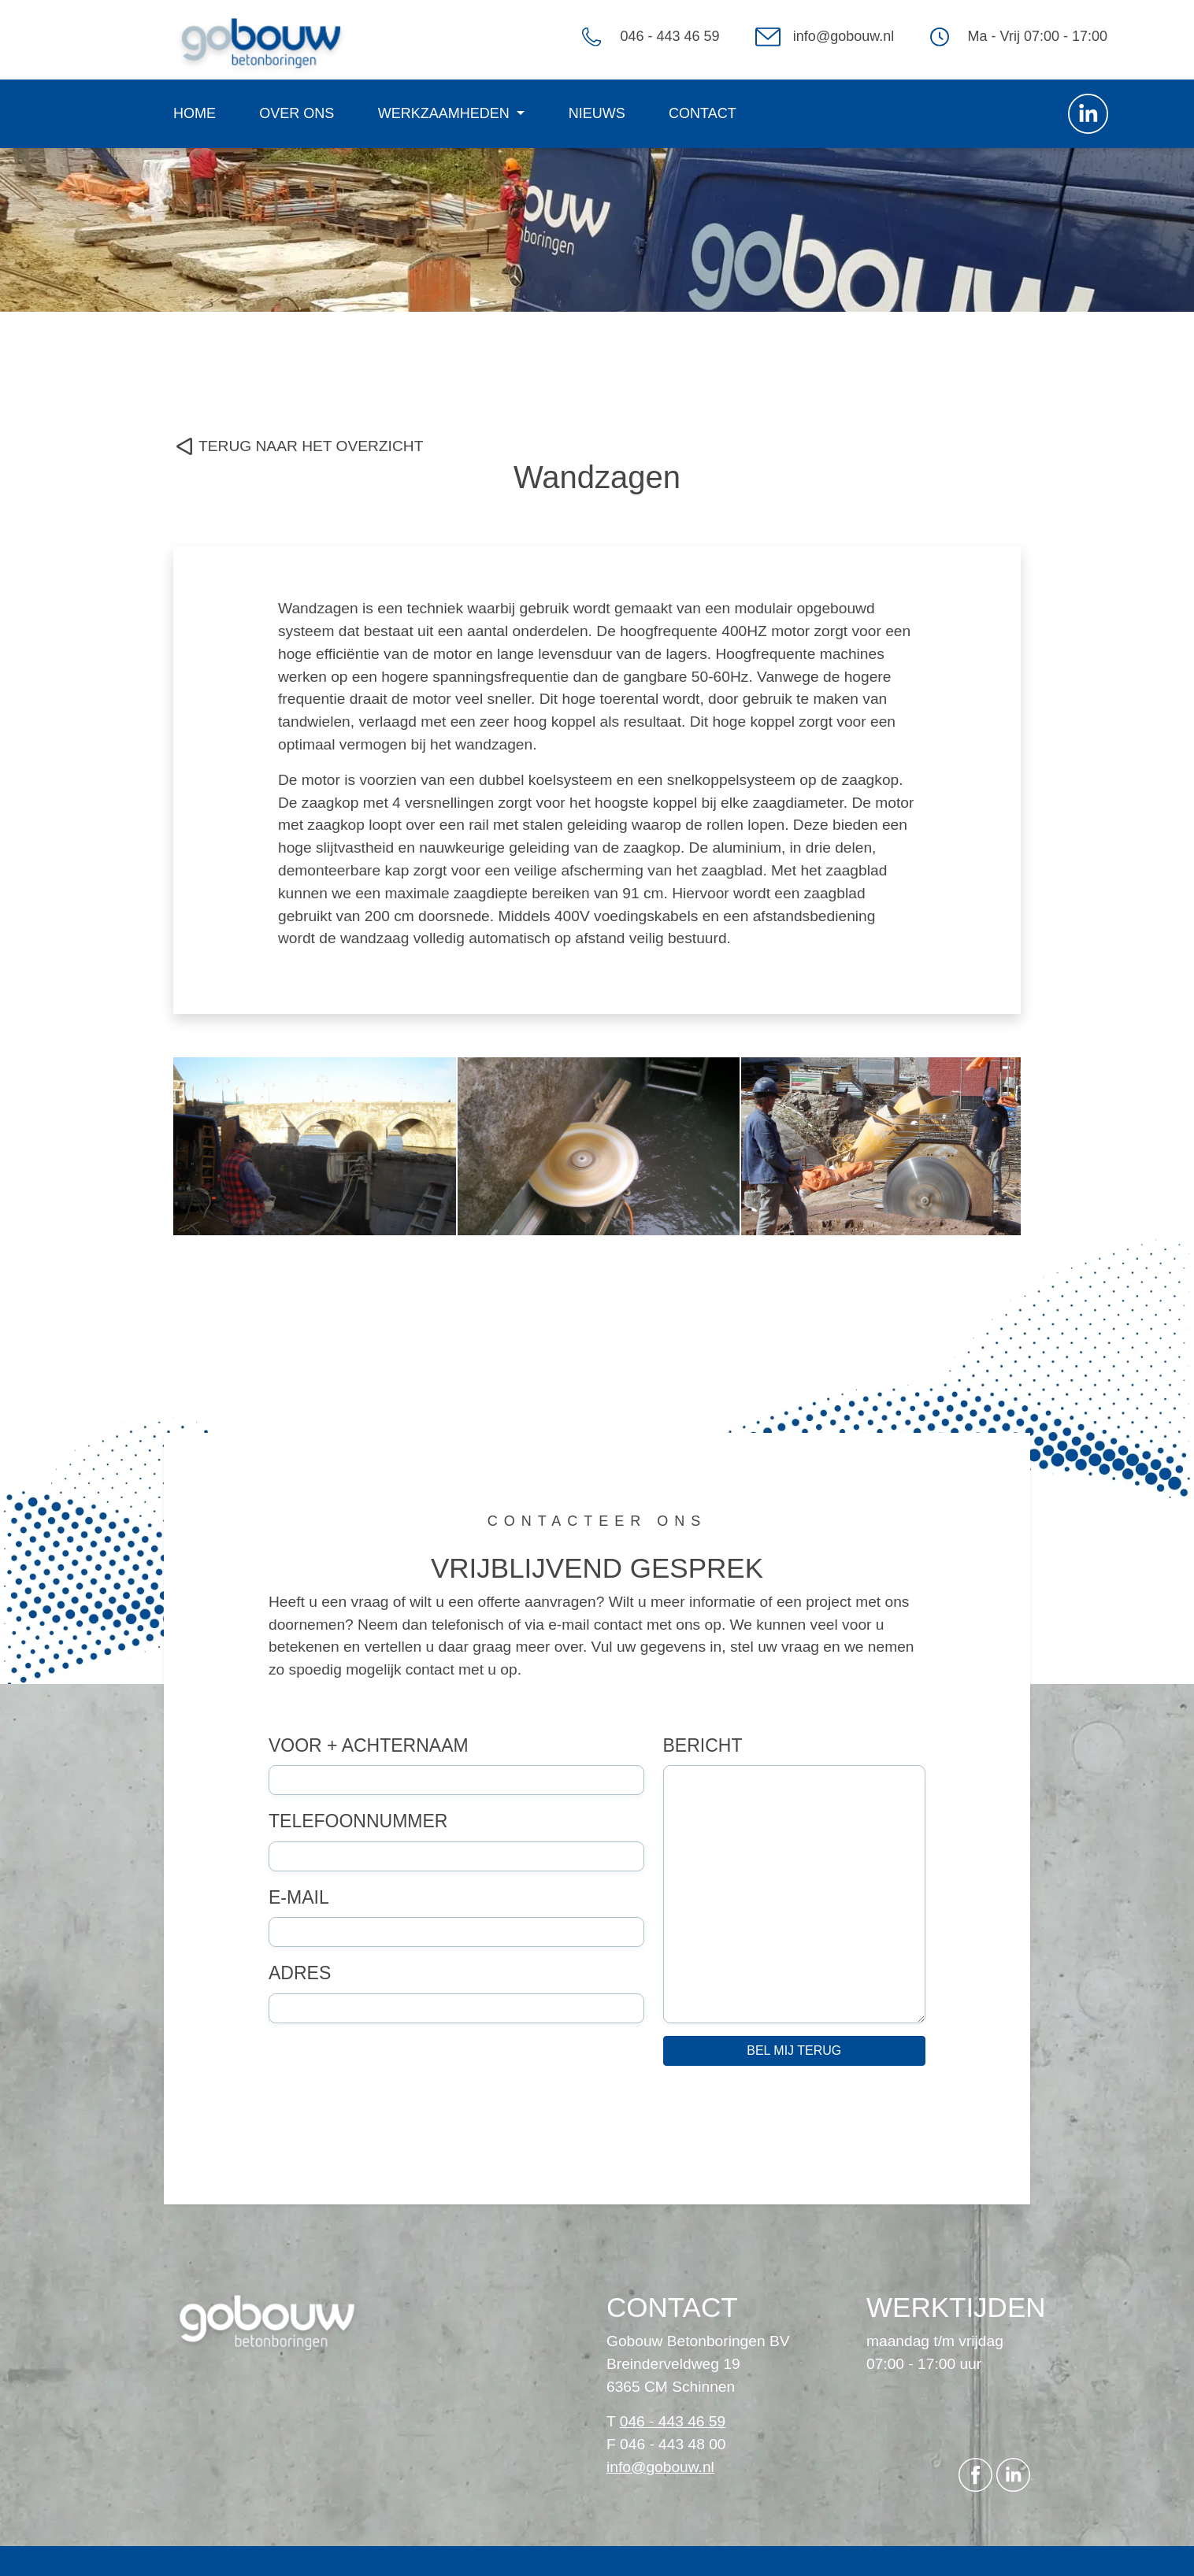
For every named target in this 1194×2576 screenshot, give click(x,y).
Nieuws (597, 113)
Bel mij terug (794, 2049)
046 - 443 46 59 (669, 36)
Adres (300, 1973)
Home (194, 113)
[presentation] (388, 2108)
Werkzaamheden (446, 113)
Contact (702, 113)
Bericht (703, 1744)
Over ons (296, 113)
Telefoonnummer (358, 1821)
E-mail (299, 1896)
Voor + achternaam (369, 1744)
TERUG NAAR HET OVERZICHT (310, 446)
